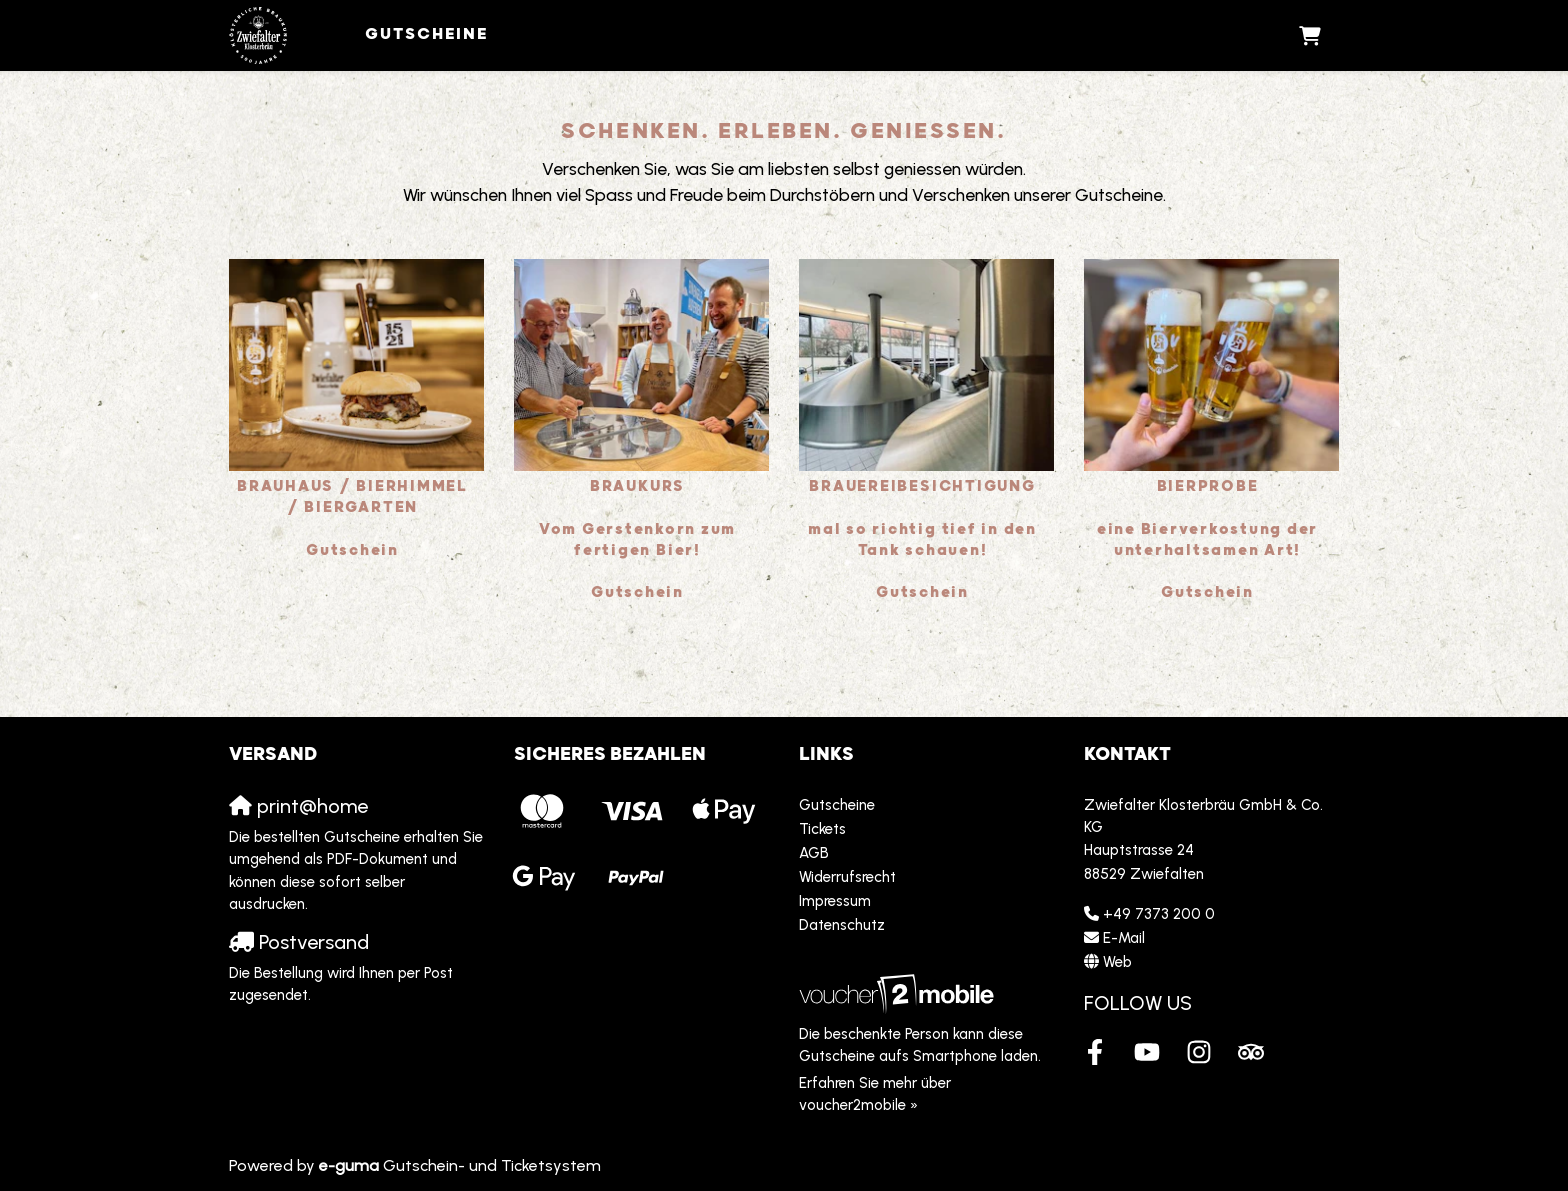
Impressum (835, 901)
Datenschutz (842, 925)
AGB (814, 853)
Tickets (822, 829)
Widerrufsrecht (847, 877)
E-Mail (1124, 938)
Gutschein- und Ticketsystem (460, 1165)
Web (1117, 962)
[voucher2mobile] (899, 993)
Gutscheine (427, 34)
